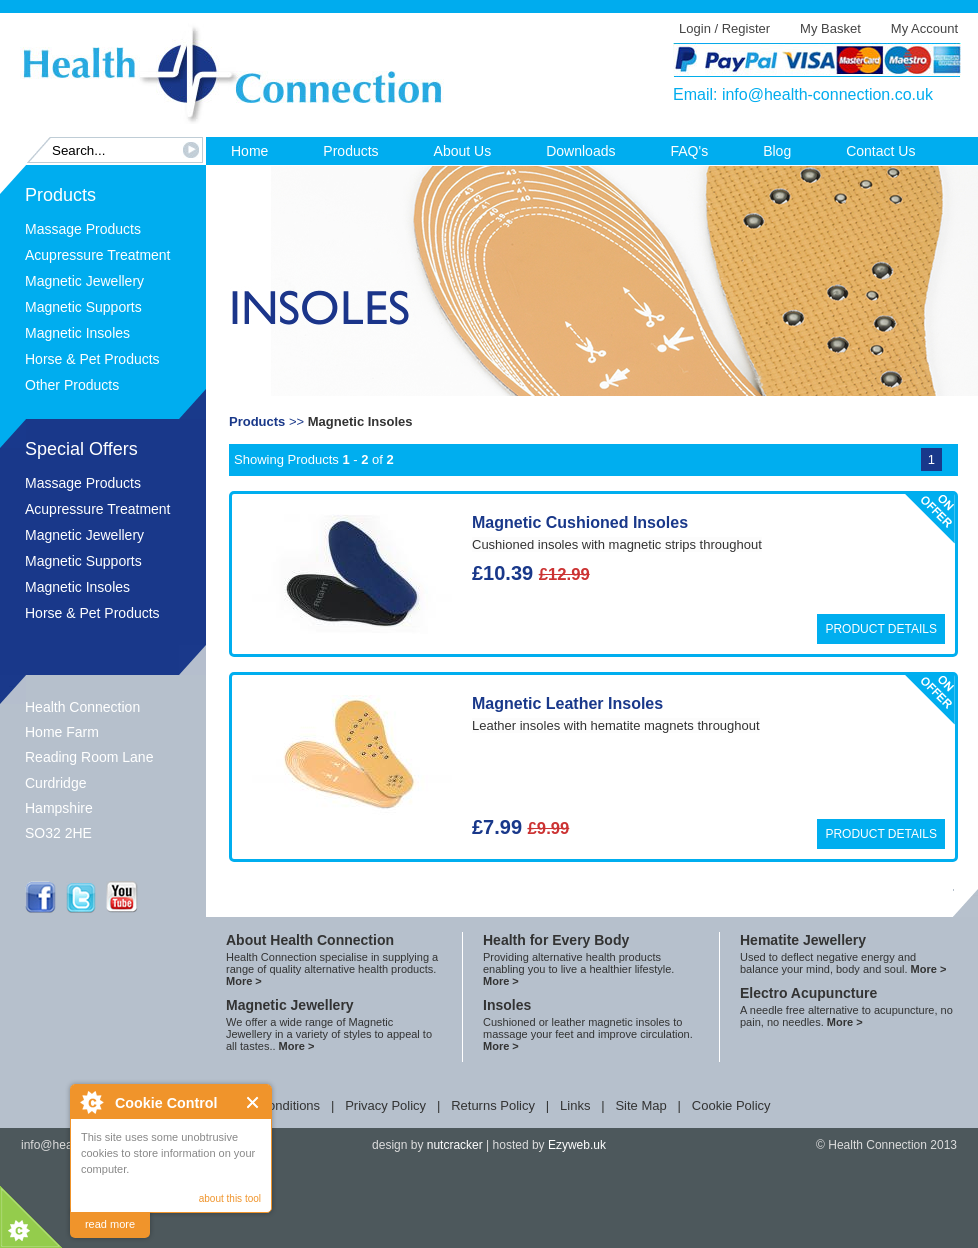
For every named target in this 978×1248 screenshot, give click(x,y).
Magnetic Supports (83, 307)
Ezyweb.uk (577, 1145)
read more (110, 1224)
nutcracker (455, 1145)
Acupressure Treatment (98, 255)
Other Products (72, 385)
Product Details (881, 629)
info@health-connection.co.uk (827, 94)
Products (350, 151)
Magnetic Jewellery (84, 281)
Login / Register (724, 28)
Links (575, 1105)
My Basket (830, 28)
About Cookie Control (91, 1102)
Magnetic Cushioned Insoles (580, 522)
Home (249, 151)
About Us (463, 151)
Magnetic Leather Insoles (567, 703)
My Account (924, 28)
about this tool (230, 1198)
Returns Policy (493, 1105)
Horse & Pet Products (92, 359)
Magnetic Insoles (77, 333)
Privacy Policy (385, 1105)
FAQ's (689, 151)
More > (244, 981)
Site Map (640, 1105)
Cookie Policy (731, 1105)
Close (253, 1102)
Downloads (580, 151)
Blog (777, 151)
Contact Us (880, 151)
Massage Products (83, 229)
